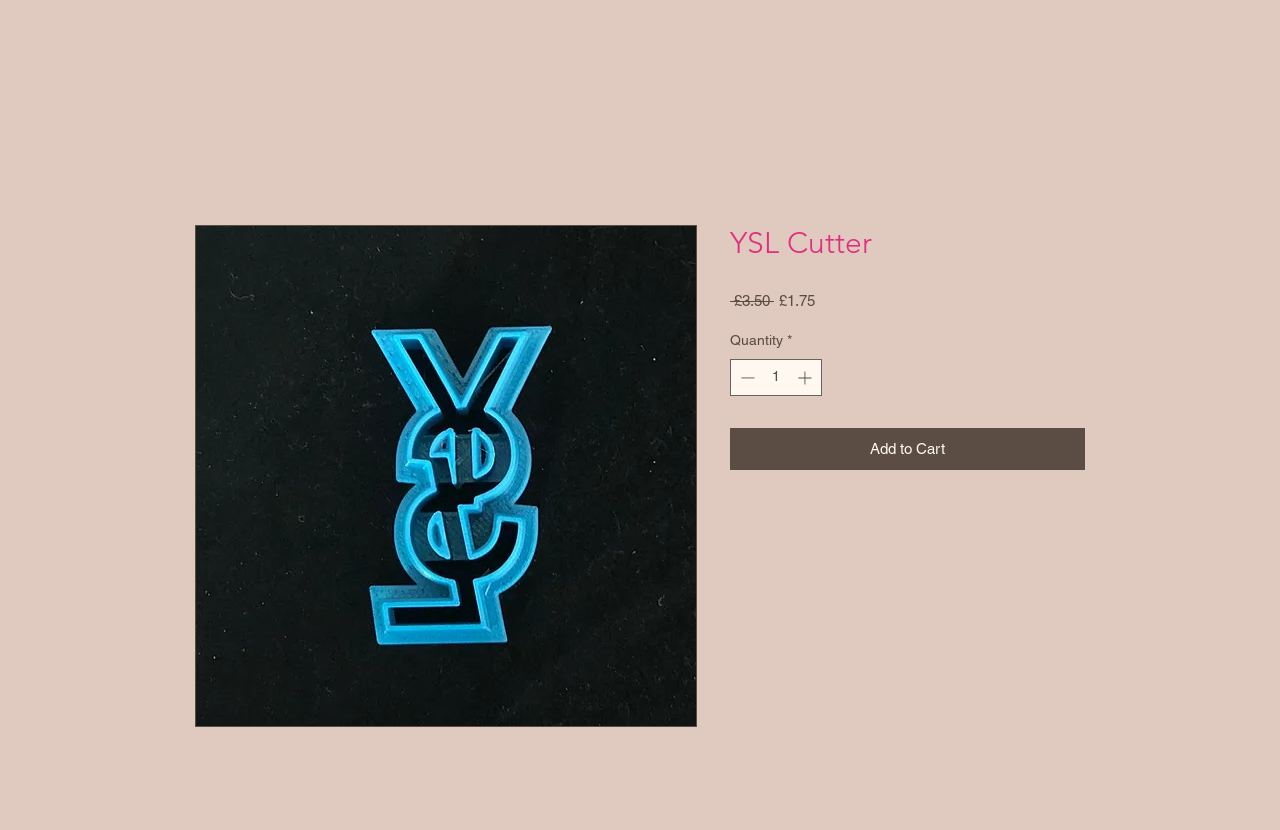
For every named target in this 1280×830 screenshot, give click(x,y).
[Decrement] (745, 377)
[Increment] (806, 377)
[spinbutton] (776, 377)
